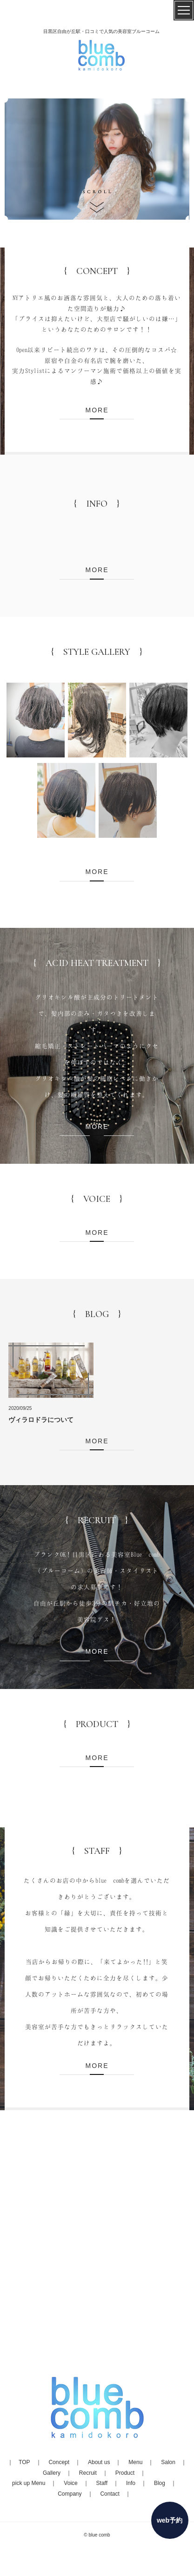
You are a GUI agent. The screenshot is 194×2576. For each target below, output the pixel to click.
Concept (58, 2462)
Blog (159, 2483)
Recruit (88, 2473)
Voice (70, 2483)
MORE (96, 410)
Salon (168, 2462)
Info (130, 2483)
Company (69, 2494)
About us (99, 2462)
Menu (135, 2462)
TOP (24, 2462)
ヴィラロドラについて (41, 1419)
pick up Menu (28, 2483)
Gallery (51, 2473)
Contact (109, 2494)
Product (124, 2473)
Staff (101, 2483)
